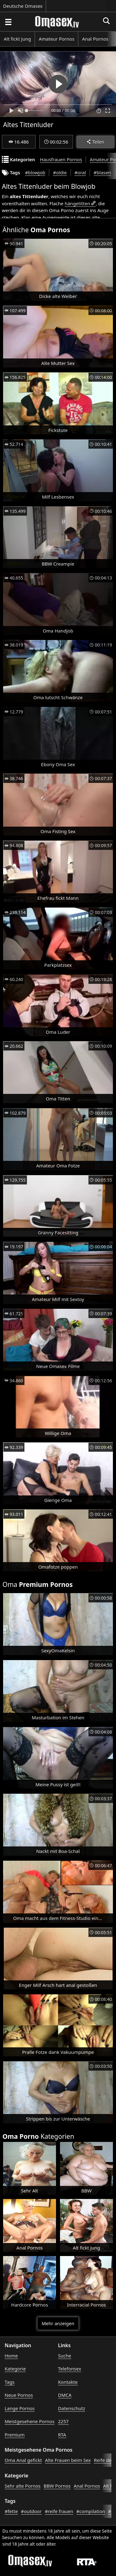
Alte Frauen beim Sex (68, 2460)
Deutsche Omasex (23, 6)
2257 (63, 2421)
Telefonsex (69, 2368)
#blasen (102, 172)
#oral (80, 172)
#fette (11, 2511)
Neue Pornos (19, 2395)
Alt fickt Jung (17, 39)
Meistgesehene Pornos (29, 2421)
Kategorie (15, 2368)
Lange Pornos (20, 2408)
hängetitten (77, 203)
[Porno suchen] (8, 22)
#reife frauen (59, 2511)
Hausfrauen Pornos (61, 159)
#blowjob (35, 172)
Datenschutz (71, 2408)
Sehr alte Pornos (23, 2486)
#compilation (90, 2511)
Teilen (95, 141)
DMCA (65, 2395)
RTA (62, 2435)
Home (11, 2355)
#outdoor (31, 2511)
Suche (64, 2355)
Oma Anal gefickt (23, 2460)
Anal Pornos (95, 39)
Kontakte (68, 2382)
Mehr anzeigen (58, 2323)
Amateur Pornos (56, 39)
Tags (10, 2382)
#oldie (60, 172)
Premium (15, 2435)
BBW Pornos (57, 2486)
